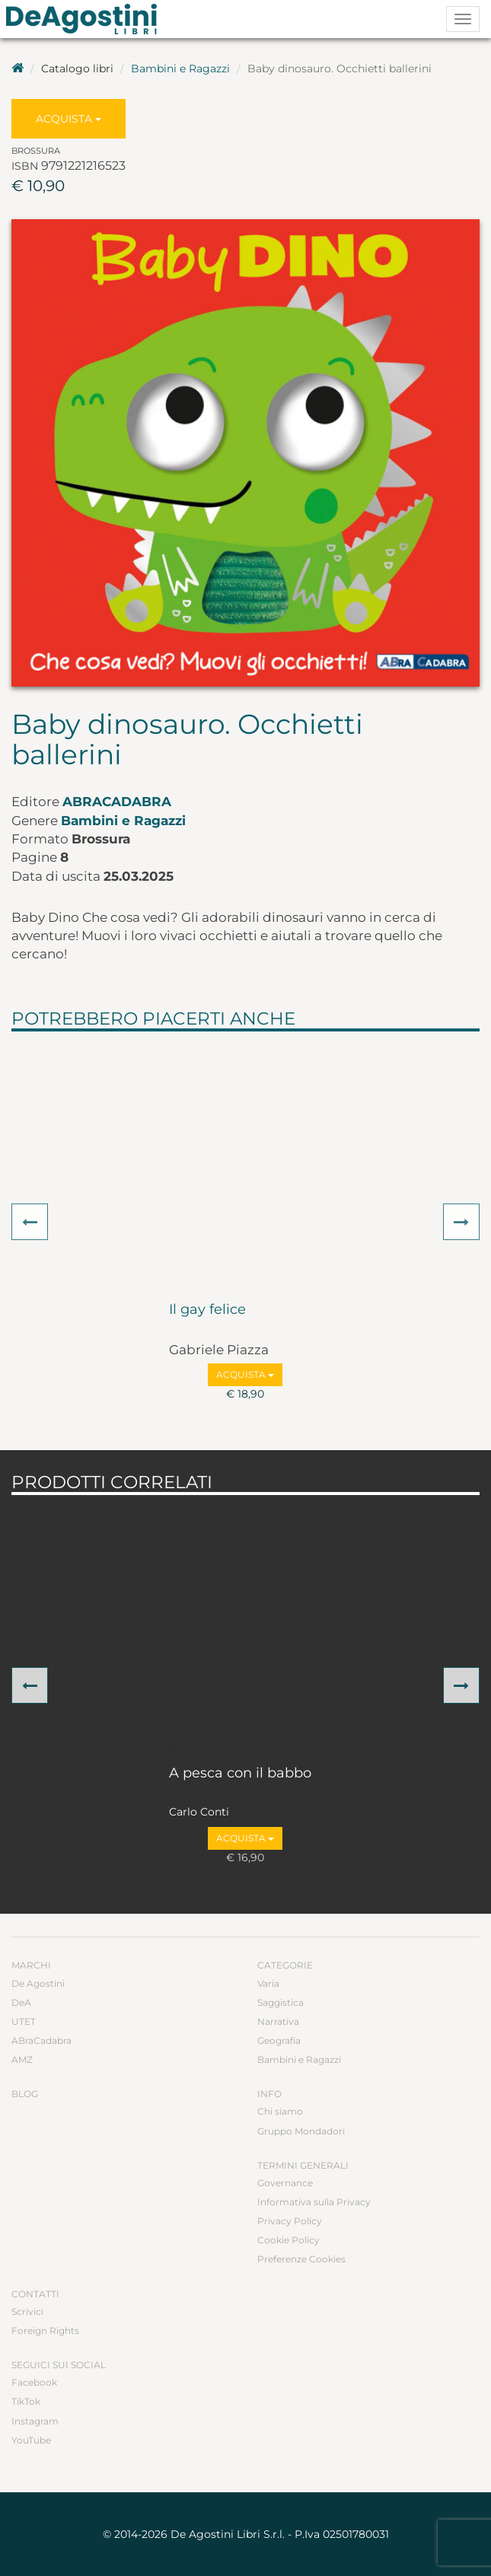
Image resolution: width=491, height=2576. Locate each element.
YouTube (31, 2440)
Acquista (68, 119)
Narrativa (278, 2021)
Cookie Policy (288, 2240)
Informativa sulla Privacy (314, 2202)
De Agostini (38, 1983)
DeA (21, 2002)
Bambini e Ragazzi (180, 68)
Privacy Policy (289, 2221)
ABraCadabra (116, 801)
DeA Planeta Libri (86, 19)
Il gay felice (207, 1310)
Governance (285, 2183)
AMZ (22, 2059)
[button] (29, 1222)
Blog (24, 2093)
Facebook (34, 2382)
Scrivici (27, 2311)
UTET (23, 2021)
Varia (268, 1983)
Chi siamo (280, 2111)
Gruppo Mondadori (301, 2131)
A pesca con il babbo (240, 1773)
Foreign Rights (45, 2330)
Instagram (35, 2421)
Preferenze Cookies (301, 2259)
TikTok (25, 2401)
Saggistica (280, 2002)
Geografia (279, 2040)
